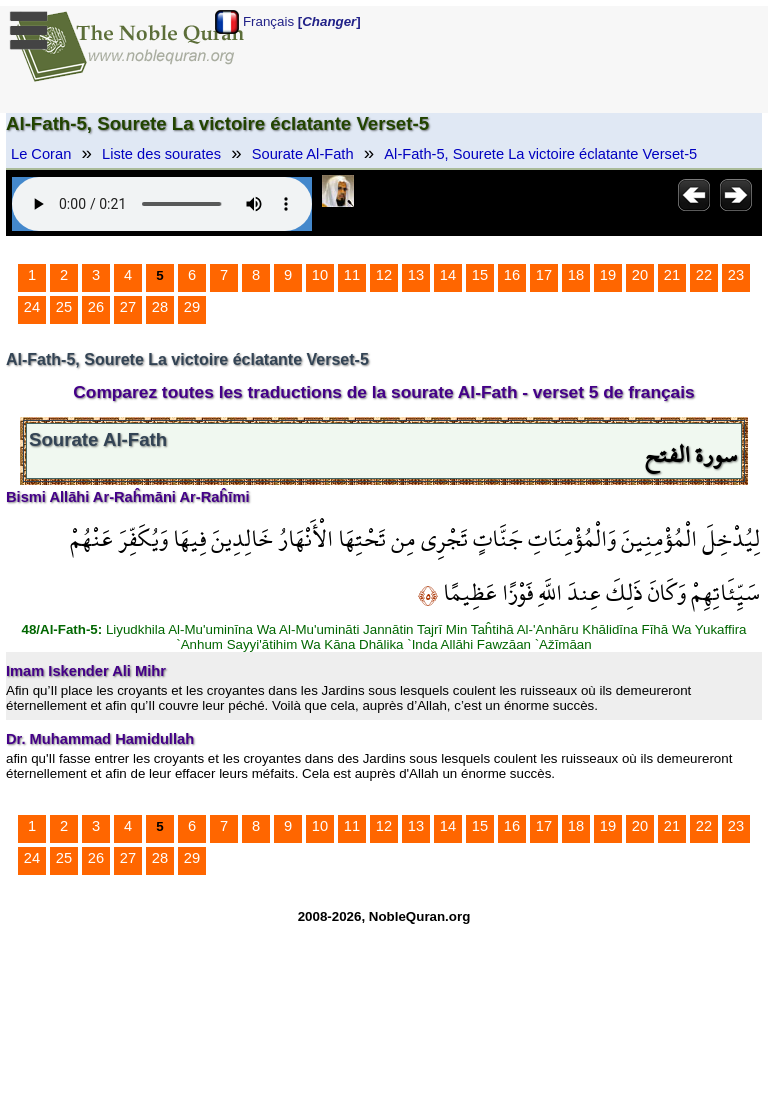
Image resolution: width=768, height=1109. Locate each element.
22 (704, 275)
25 (64, 307)
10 (320, 275)
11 (352, 275)
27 (128, 307)
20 (640, 275)
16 (512, 275)
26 (96, 307)
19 (608, 275)
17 (544, 275)
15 (480, 275)
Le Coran (41, 154)
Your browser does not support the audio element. (162, 204)
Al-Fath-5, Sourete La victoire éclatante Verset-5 (540, 154)
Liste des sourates (161, 154)
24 (32, 307)
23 (736, 275)
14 (448, 275)
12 (384, 275)
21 (672, 275)
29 (192, 307)
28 (160, 307)
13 (416, 275)
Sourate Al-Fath (303, 154)
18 (576, 275)
